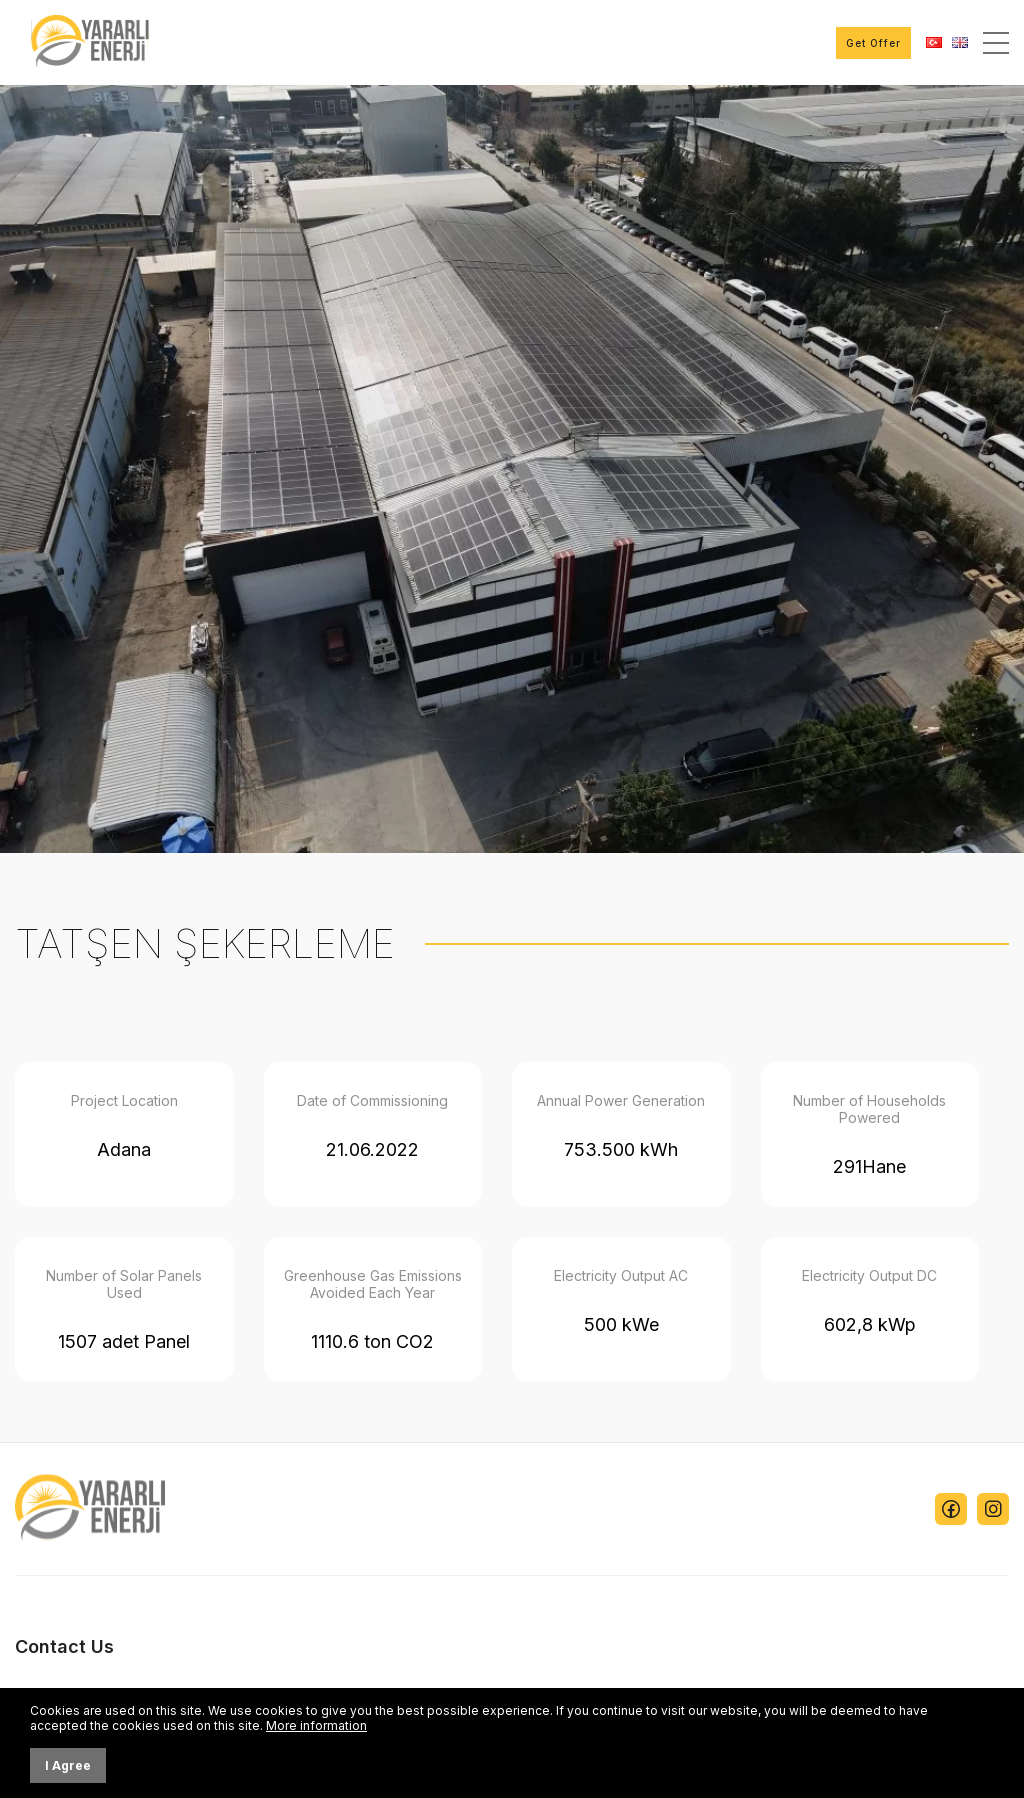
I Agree (68, 1765)
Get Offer (873, 43)
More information (316, 1725)
